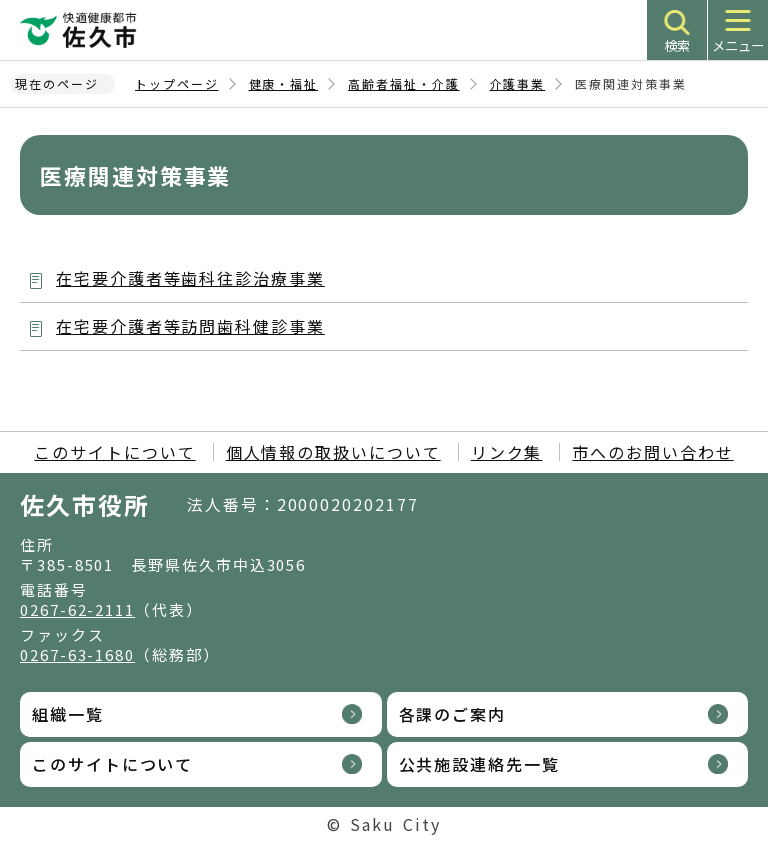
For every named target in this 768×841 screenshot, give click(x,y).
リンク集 (507, 452)
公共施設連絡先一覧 (479, 764)
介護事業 (518, 83)
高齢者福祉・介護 (403, 83)
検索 (677, 45)
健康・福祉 (284, 83)
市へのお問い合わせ (652, 452)
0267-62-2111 (77, 609)
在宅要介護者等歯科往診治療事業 (190, 278)
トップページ (177, 83)
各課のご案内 (453, 714)
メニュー (738, 45)
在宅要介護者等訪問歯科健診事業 (190, 326)
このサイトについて (114, 452)
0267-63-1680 (77, 654)
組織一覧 (68, 714)
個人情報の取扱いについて (333, 452)
